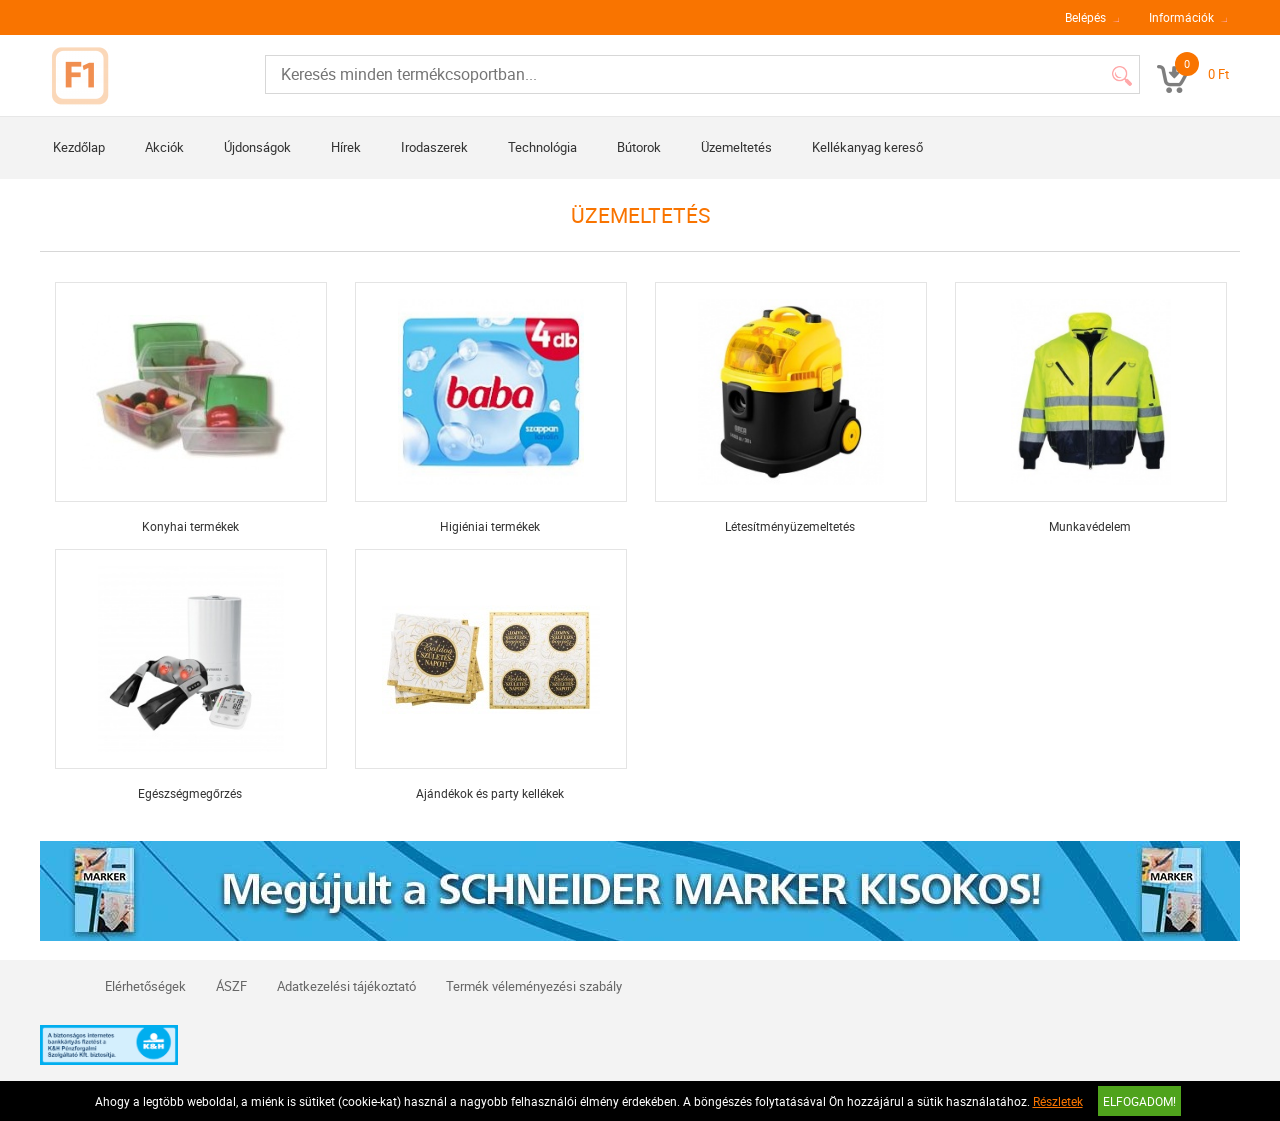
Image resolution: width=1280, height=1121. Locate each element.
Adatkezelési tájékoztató (346, 986)
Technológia (542, 147)
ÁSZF (231, 986)
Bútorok (639, 147)
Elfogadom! (1139, 1101)
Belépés (1085, 17)
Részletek (1058, 1101)
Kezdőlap (79, 147)
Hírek (346, 147)
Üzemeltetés (736, 147)
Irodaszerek (434, 147)
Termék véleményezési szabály (534, 986)
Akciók (164, 147)
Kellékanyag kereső (867, 147)
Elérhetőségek (145, 986)
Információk (1181, 17)
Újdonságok (257, 147)
